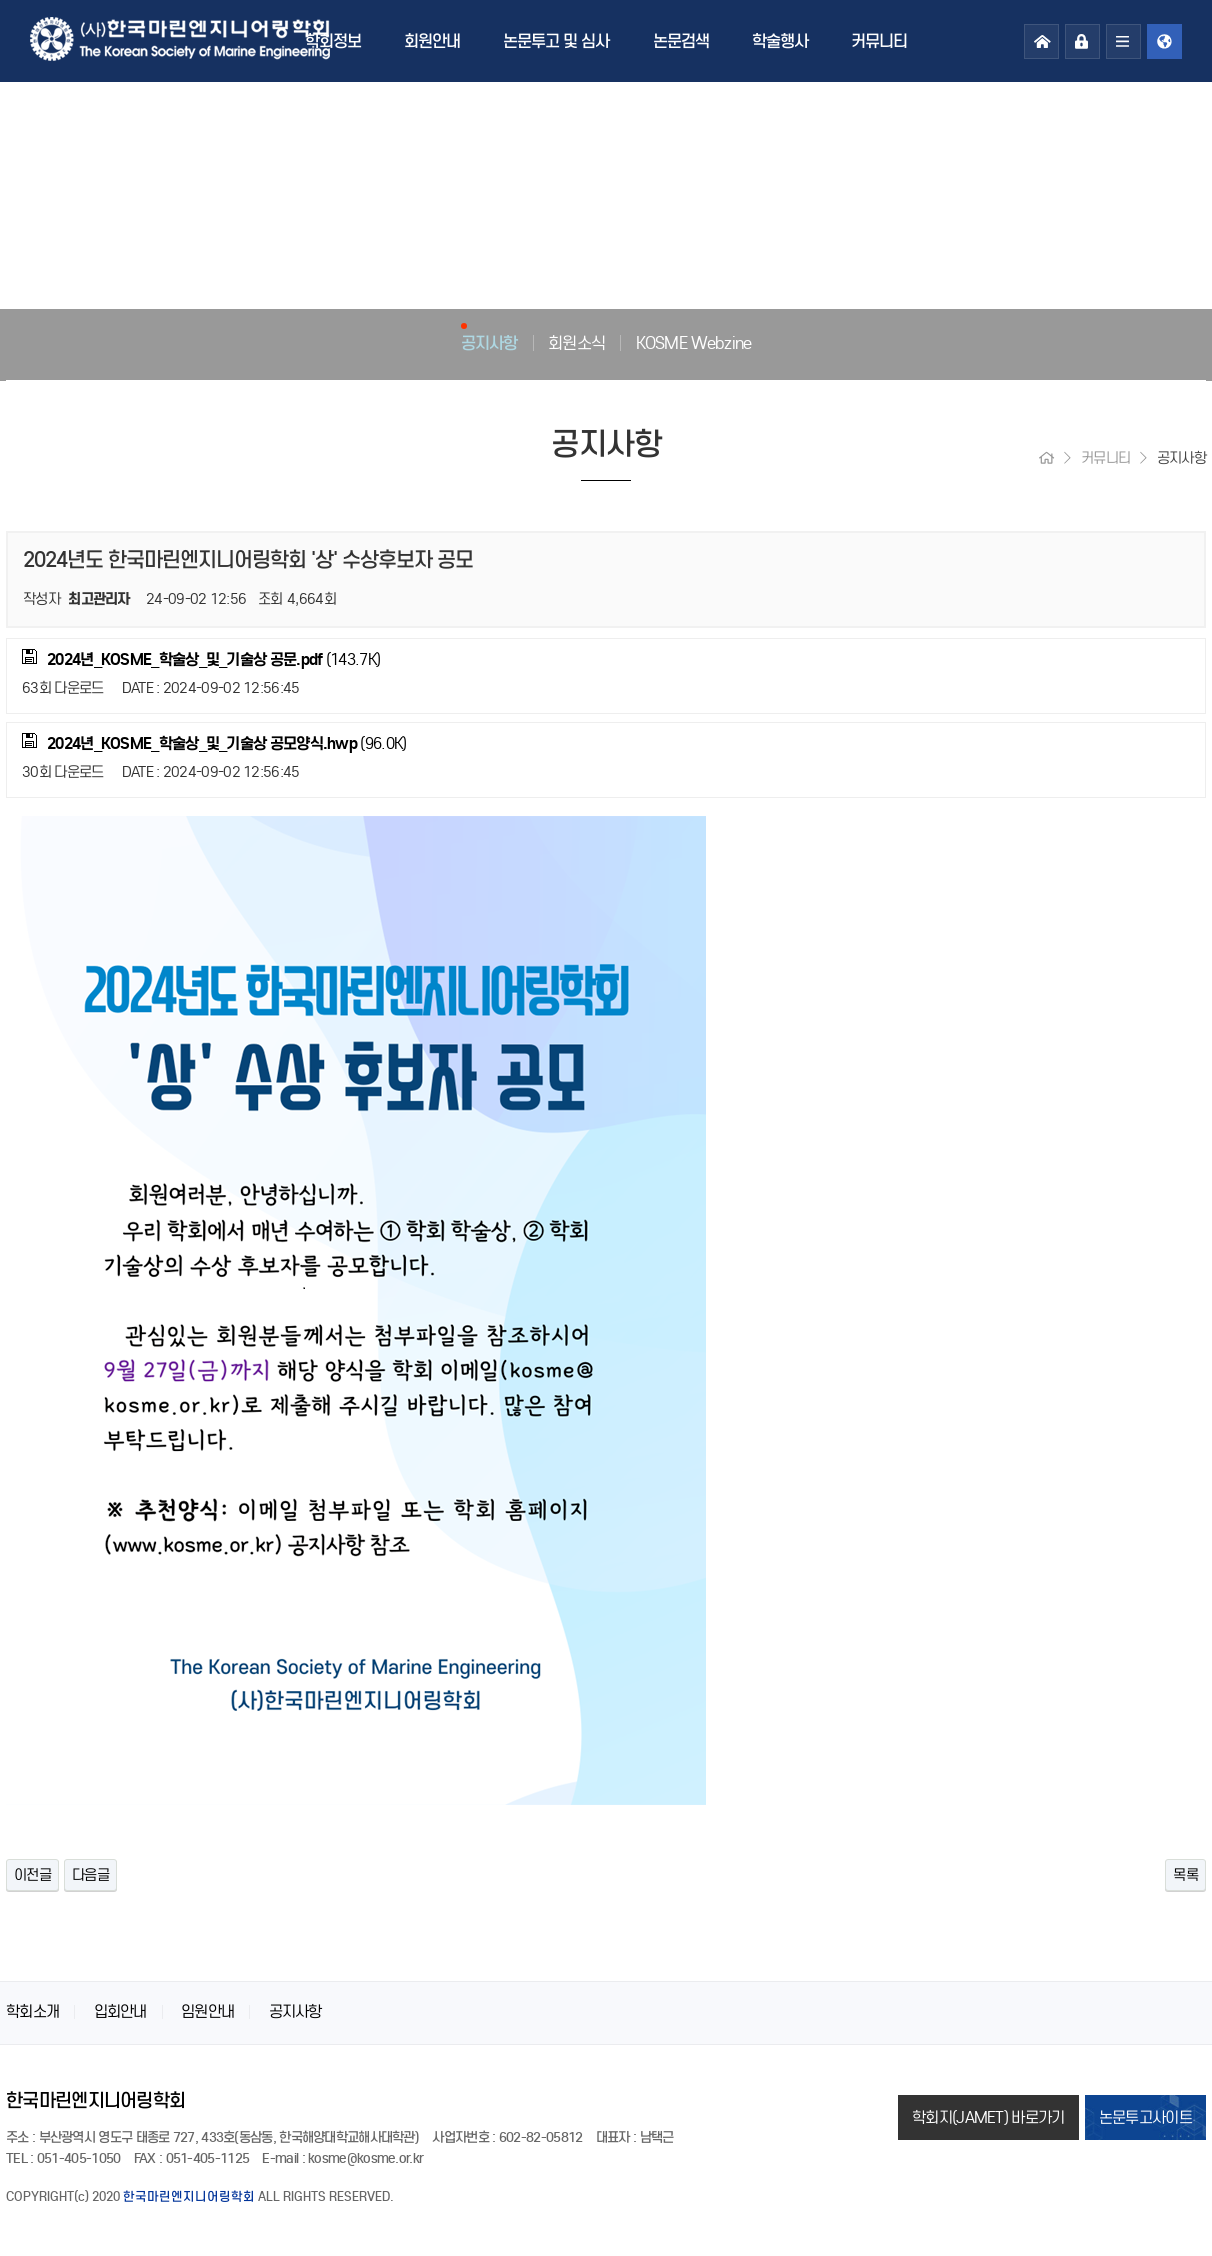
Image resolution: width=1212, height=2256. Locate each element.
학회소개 (32, 2011)
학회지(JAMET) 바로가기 (988, 2117)
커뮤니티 (879, 41)
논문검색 (681, 41)
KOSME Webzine (694, 343)
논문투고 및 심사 (556, 41)
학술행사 (780, 41)
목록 (1185, 1875)
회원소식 (576, 343)
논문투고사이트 (1145, 2117)
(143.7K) (201, 659)
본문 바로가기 (0, 0)
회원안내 (432, 41)
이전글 (32, 1875)
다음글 (90, 1875)
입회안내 (120, 2011)
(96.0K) (214, 743)
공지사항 (489, 343)
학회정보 (333, 41)
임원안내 (207, 2011)
